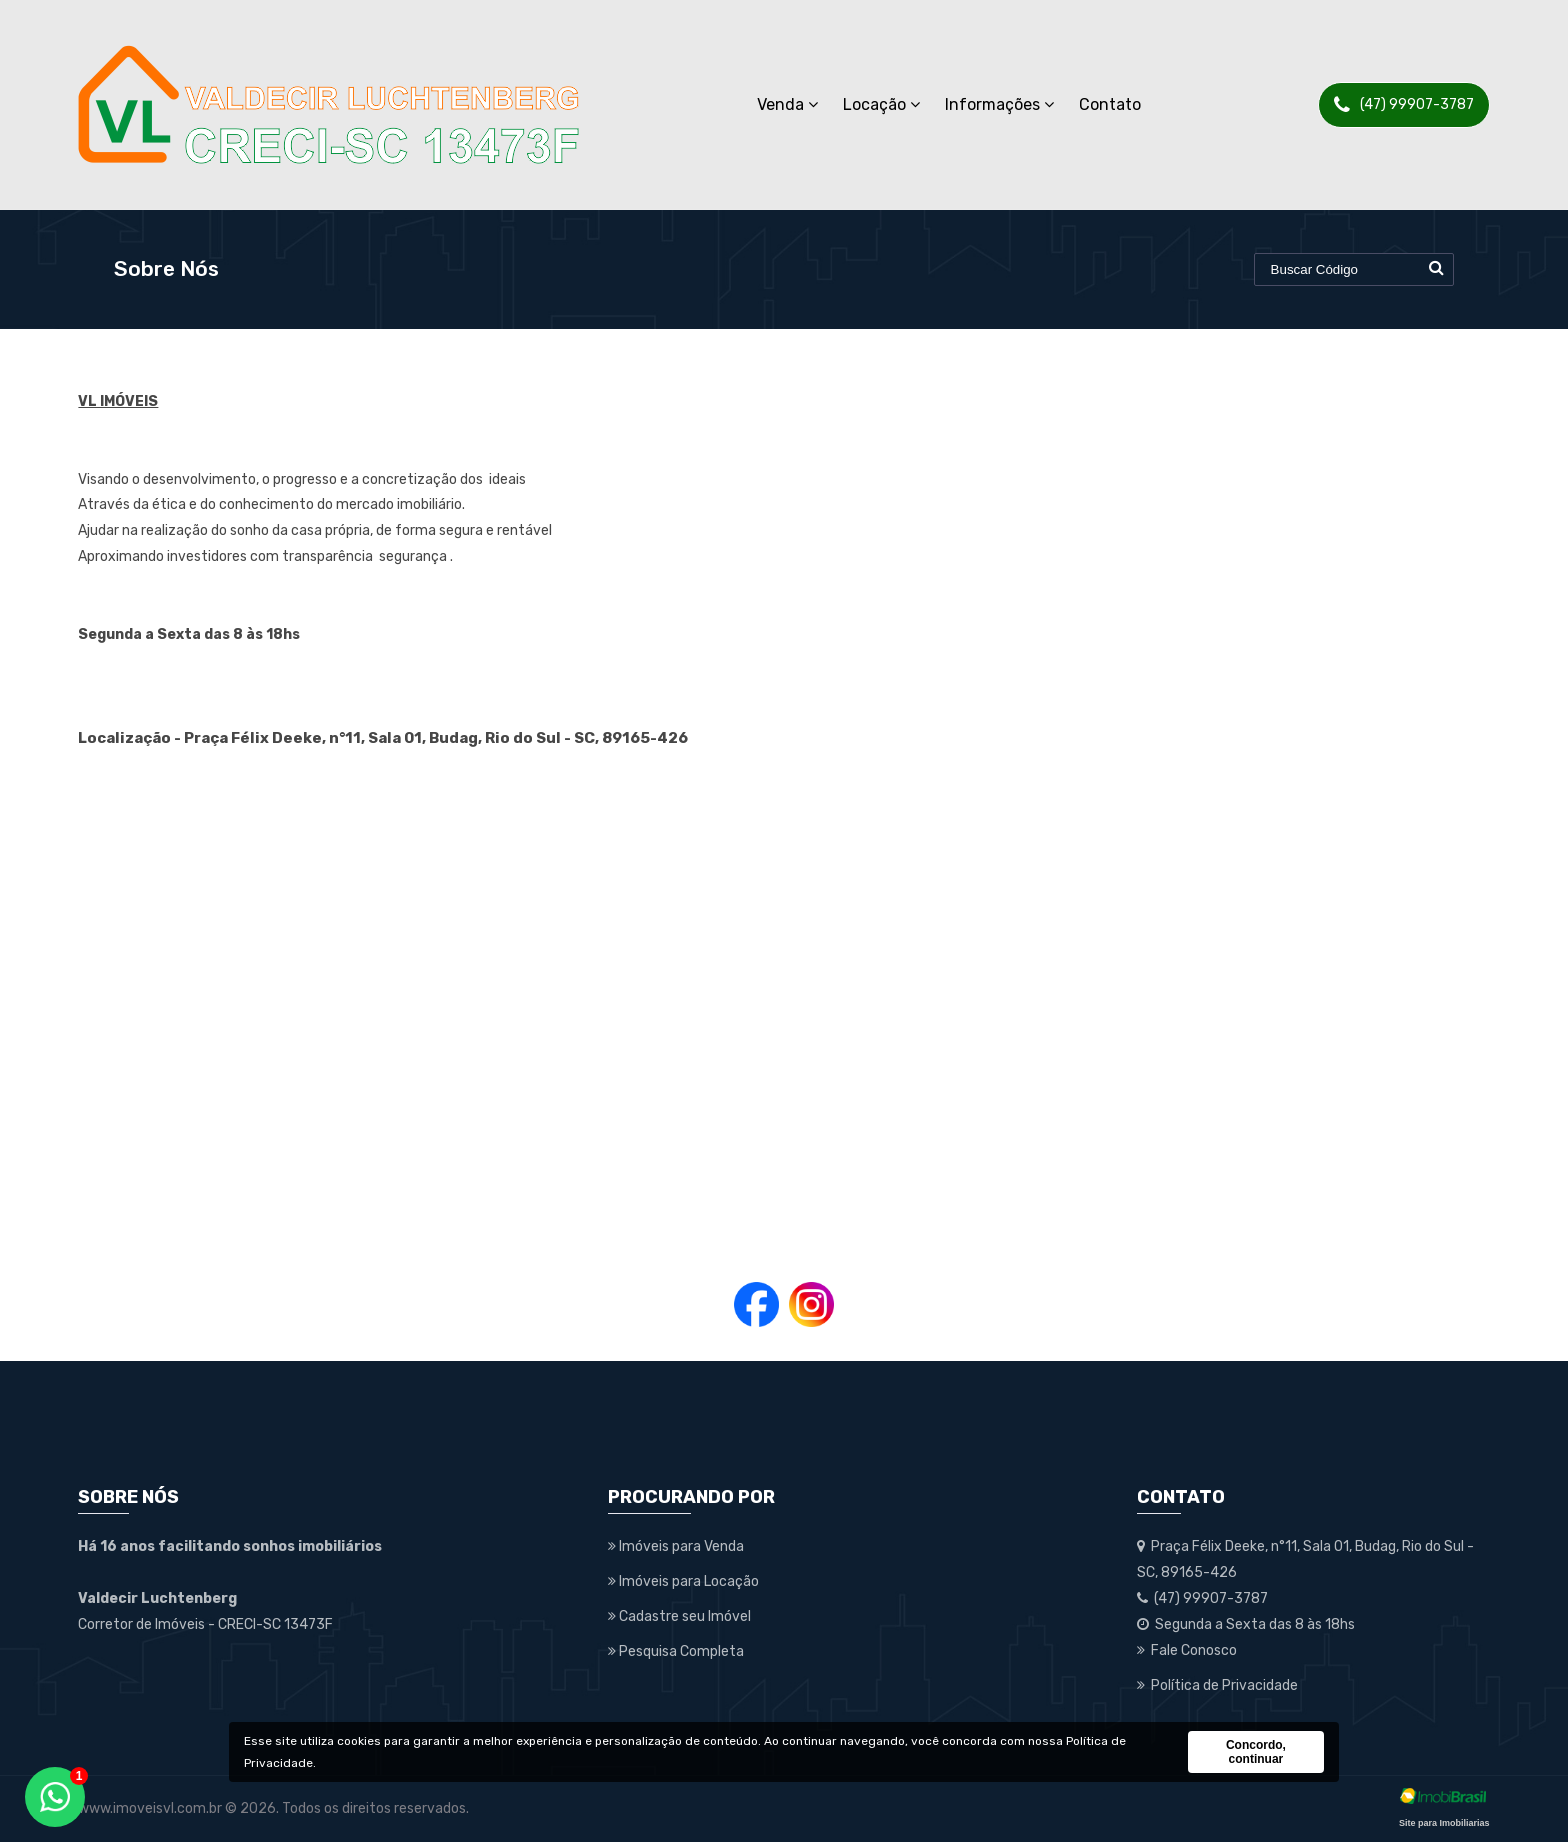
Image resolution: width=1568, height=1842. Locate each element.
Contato (1110, 104)
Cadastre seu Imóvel (679, 1616)
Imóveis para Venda (676, 1546)
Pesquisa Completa (676, 1651)
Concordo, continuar (1256, 1752)
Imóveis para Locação (683, 1581)
